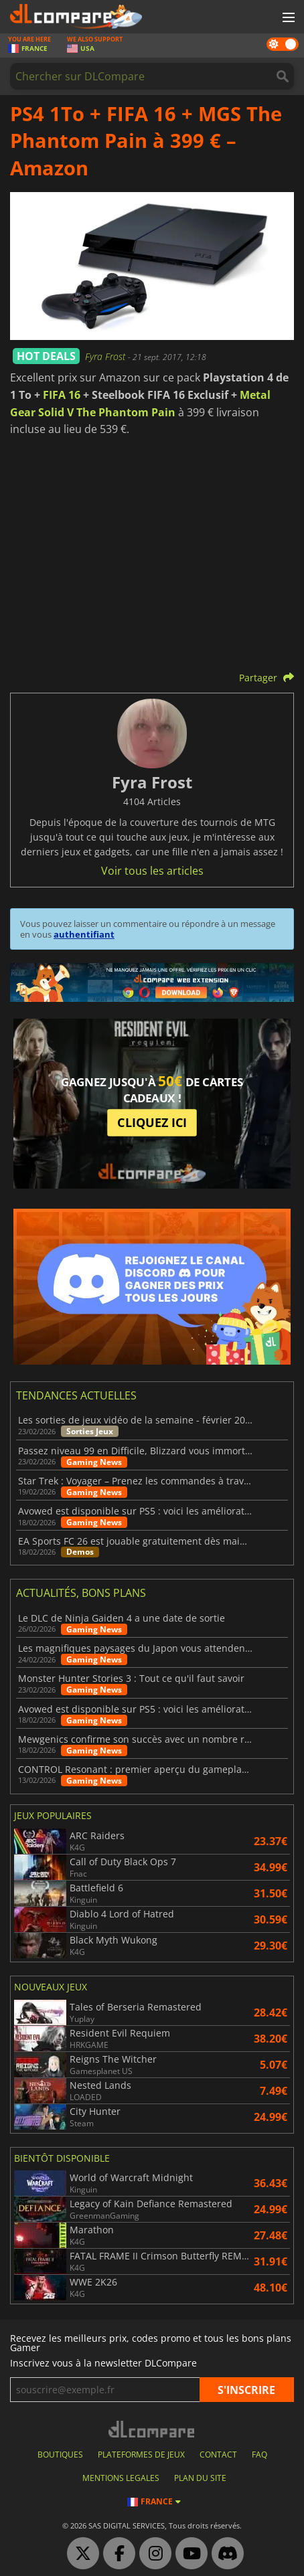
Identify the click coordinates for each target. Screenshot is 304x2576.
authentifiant (84, 934)
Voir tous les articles (152, 870)
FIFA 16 (61, 395)
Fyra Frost (106, 356)
